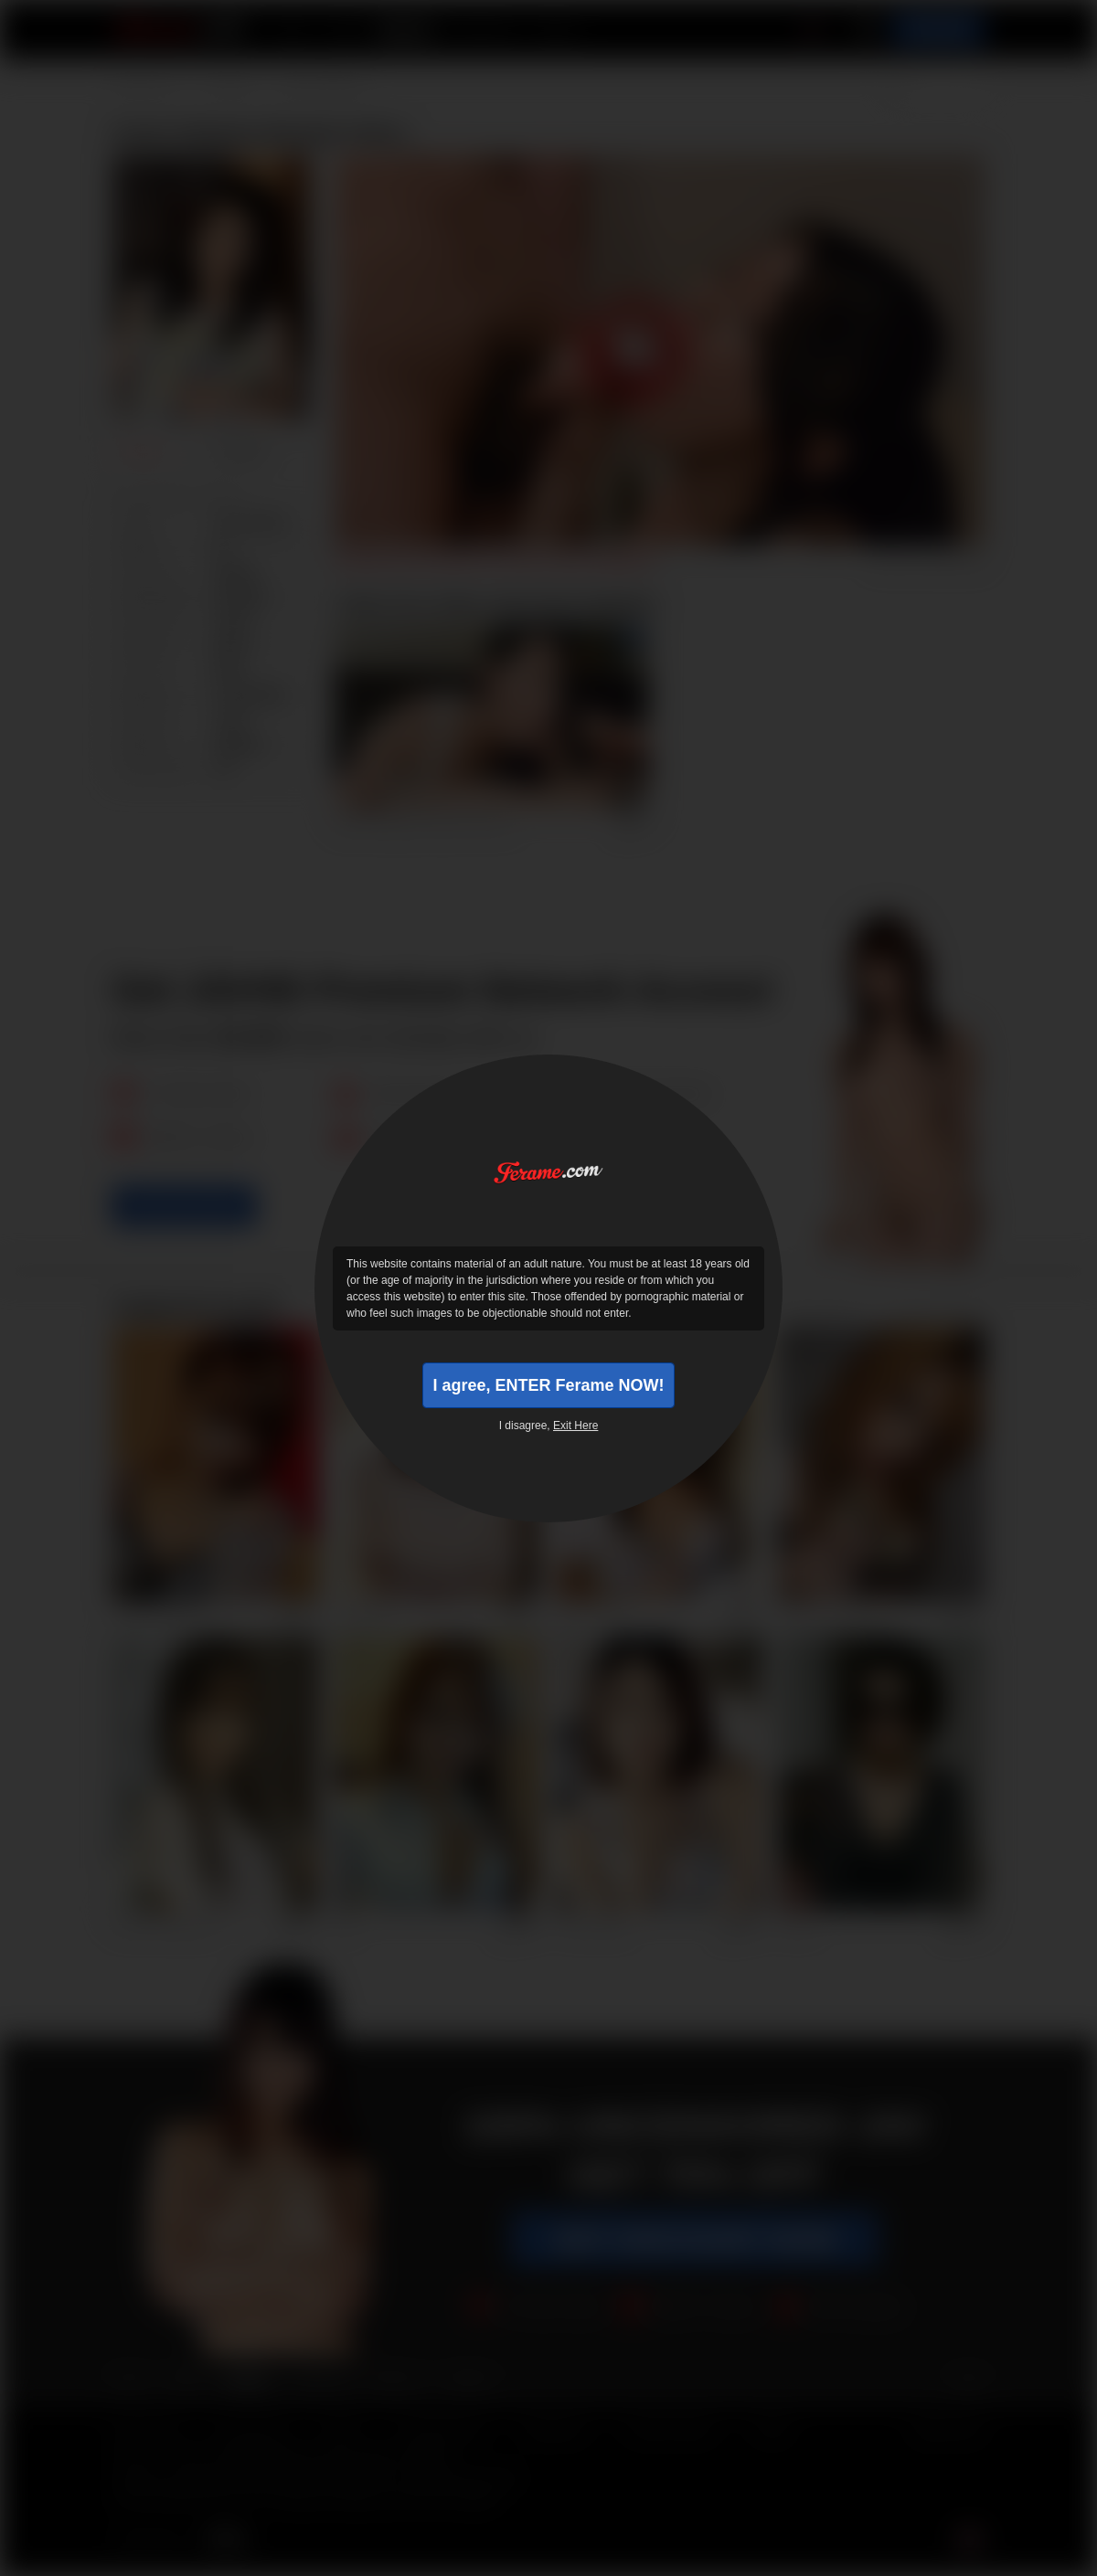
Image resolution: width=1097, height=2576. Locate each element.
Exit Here (575, 1425)
